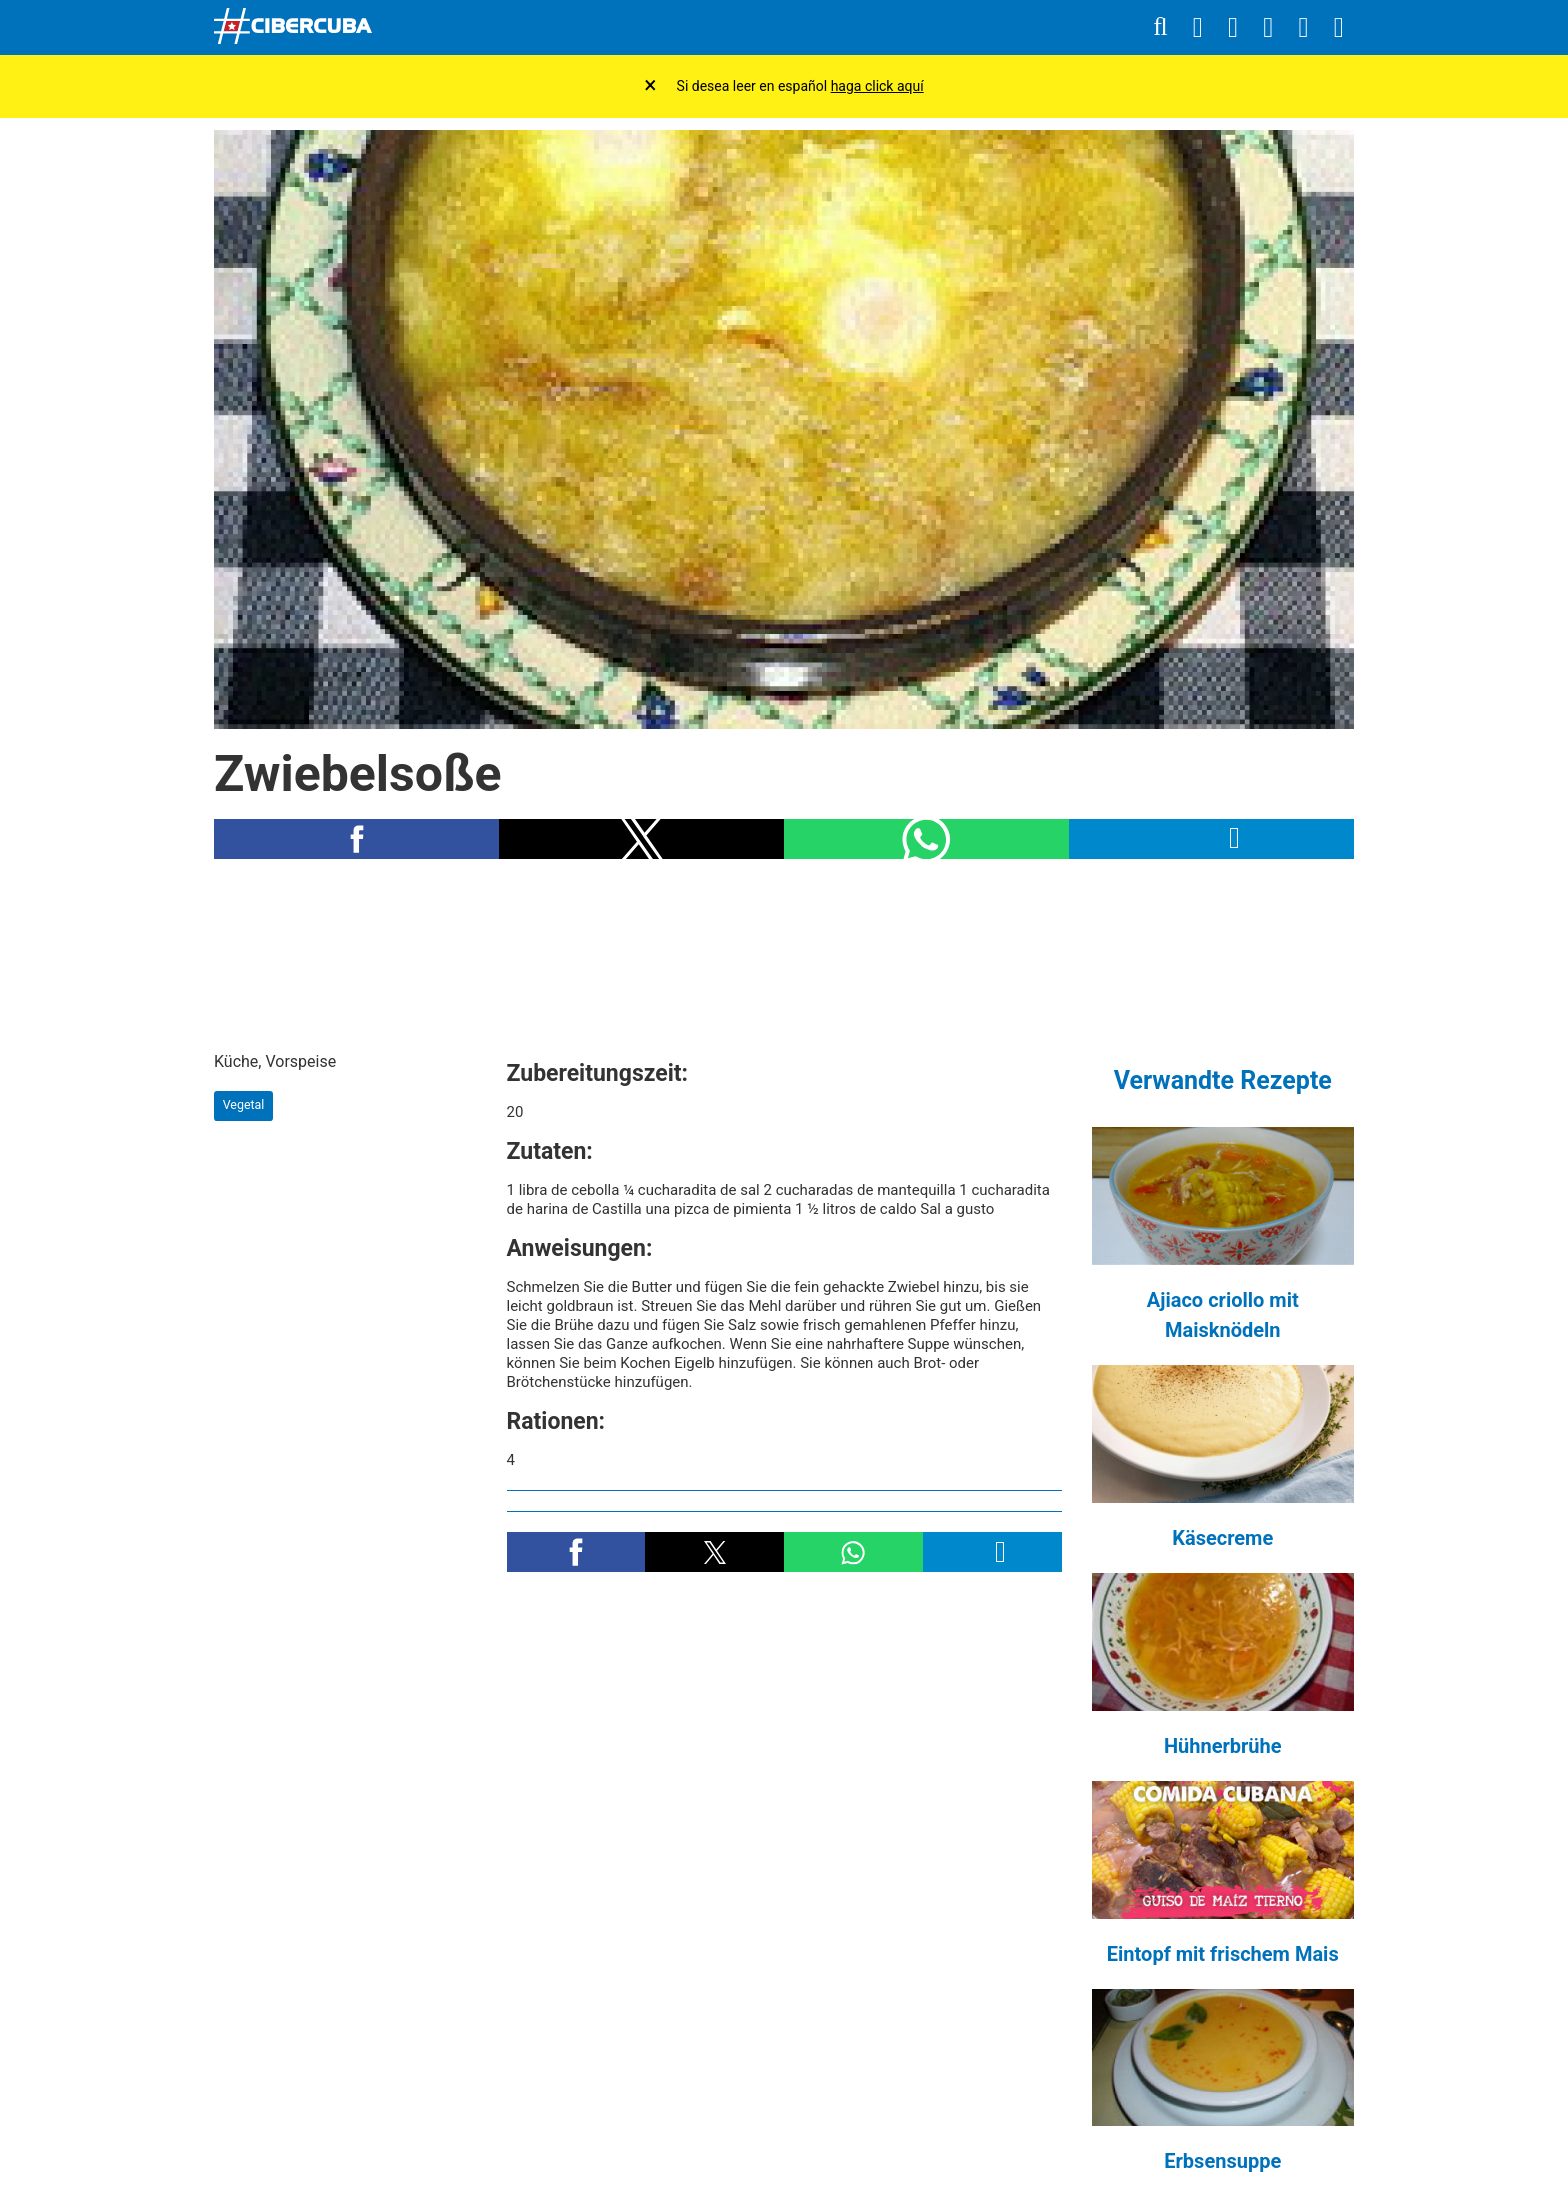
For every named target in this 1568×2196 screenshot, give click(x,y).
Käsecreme (1222, 1538)
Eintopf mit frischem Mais (1223, 1954)
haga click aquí (877, 86)
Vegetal (244, 1104)
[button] (356, 839)
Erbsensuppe (1222, 2161)
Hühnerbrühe (1223, 1746)
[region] (784, 954)
